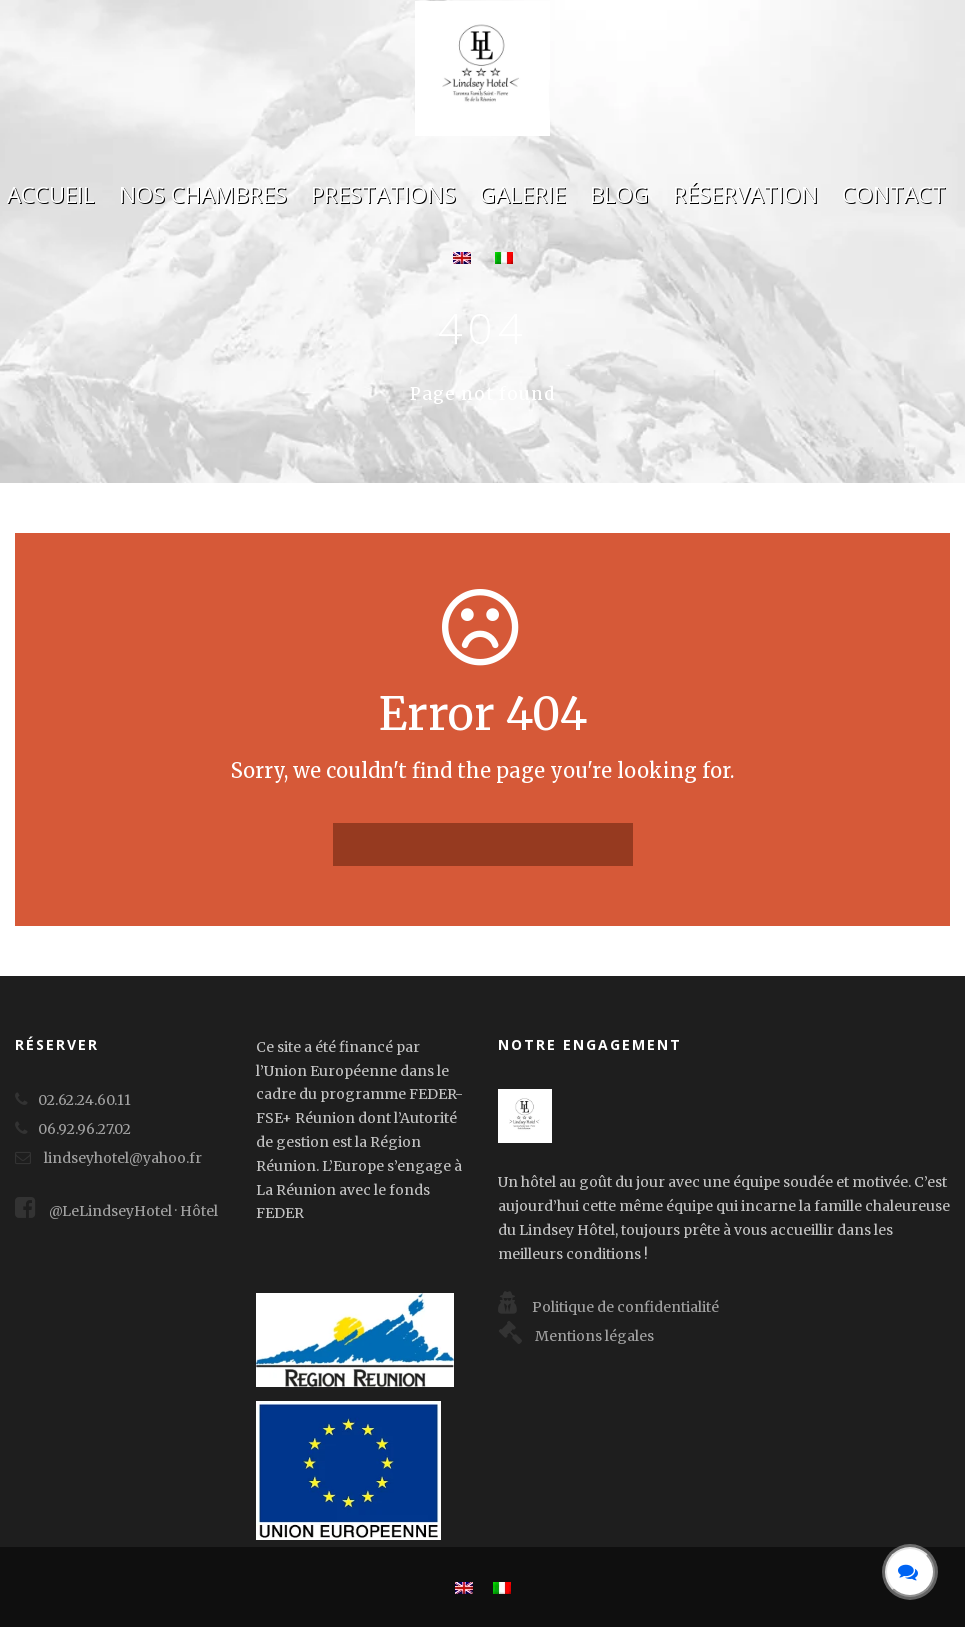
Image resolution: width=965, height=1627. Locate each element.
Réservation (745, 194)
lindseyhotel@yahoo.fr (123, 1158)
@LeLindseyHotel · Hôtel (116, 1211)
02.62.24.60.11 (84, 1100)
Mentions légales (576, 1336)
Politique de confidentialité (608, 1307)
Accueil (51, 194)
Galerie (523, 194)
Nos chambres (203, 194)
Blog (619, 194)
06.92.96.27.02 (84, 1129)
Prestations (383, 194)
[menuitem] (462, 267)
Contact (894, 194)
